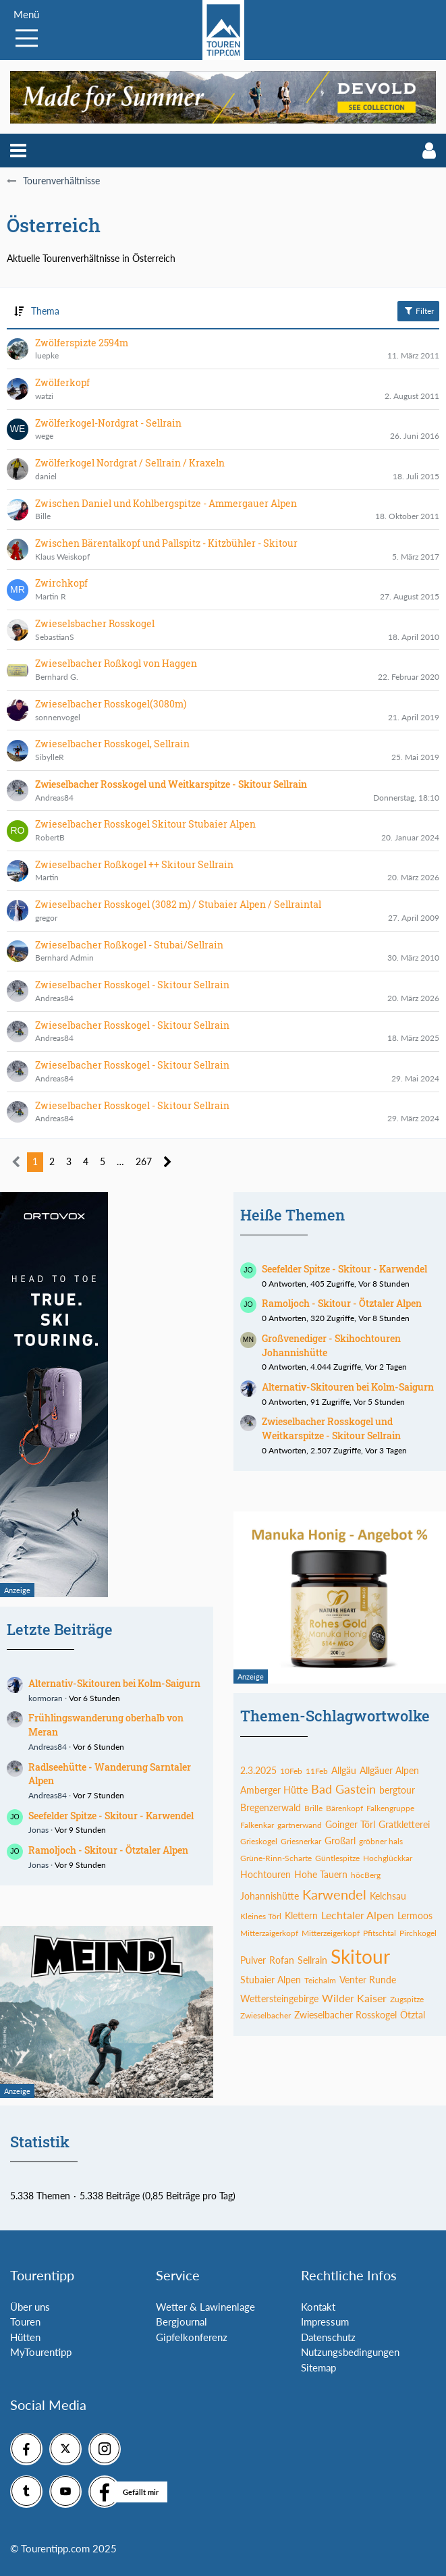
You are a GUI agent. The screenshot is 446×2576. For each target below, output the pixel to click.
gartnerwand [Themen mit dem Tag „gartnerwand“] (299, 1825)
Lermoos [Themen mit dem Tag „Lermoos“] (415, 1915)
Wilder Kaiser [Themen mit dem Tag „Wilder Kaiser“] (354, 1997)
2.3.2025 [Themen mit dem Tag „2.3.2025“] (258, 1770)
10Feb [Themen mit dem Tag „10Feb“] (291, 1771)
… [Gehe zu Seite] (120, 1161)
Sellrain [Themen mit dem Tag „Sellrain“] (312, 1960)
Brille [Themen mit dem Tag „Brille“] (313, 1808)
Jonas (38, 1830)
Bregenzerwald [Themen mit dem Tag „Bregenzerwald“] (270, 1807)
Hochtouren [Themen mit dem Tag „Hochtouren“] (265, 1874)
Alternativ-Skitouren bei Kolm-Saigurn (114, 1683)
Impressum (325, 2321)
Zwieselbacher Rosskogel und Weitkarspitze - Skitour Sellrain (331, 1428)
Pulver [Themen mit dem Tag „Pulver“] (253, 1960)
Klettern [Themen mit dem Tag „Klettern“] (301, 1915)
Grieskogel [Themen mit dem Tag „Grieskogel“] (258, 1841)
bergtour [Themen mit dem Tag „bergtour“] (397, 1790)
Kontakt (318, 2307)
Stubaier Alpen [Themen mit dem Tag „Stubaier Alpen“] (270, 1979)
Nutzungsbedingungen (350, 2352)
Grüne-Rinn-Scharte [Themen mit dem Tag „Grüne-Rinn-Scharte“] (276, 1858)
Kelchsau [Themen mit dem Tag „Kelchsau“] (388, 1896)
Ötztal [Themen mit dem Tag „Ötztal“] (412, 2014)
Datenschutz (328, 2337)
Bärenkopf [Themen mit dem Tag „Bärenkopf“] (344, 1808)
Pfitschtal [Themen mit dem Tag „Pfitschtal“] (379, 1933)
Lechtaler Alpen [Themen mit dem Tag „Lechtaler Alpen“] (357, 1914)
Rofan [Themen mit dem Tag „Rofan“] (281, 1960)
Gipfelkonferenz (191, 2337)
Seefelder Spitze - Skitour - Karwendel (111, 1815)
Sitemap (318, 2367)
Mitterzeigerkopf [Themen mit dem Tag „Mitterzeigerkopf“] (331, 1933)
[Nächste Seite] (167, 1162)
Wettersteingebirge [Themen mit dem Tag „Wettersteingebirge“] (279, 1998)
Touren (25, 2321)
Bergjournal (181, 2321)
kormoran (45, 1698)
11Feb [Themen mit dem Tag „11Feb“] (317, 1771)
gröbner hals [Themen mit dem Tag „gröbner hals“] (381, 1841)
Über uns (30, 2307)
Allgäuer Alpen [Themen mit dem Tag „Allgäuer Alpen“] (389, 1770)
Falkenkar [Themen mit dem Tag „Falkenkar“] (257, 1825)
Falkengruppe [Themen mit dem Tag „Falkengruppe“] (390, 1808)
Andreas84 (47, 1747)
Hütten (25, 2337)
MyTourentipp (41, 2352)
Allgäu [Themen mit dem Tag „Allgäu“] (343, 1770)
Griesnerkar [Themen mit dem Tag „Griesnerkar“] (301, 1841)
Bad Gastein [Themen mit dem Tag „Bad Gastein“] (343, 1788)
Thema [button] (45, 311)
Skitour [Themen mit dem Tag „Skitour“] (360, 1956)
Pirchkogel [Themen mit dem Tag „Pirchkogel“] (418, 1933)
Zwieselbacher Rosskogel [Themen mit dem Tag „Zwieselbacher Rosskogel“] (345, 2014)
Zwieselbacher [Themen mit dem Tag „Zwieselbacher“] (265, 2015)
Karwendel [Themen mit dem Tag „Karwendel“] (334, 1894)
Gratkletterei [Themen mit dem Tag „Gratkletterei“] (404, 1824)
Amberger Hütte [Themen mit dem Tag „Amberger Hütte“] (274, 1790)
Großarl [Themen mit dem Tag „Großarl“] (340, 1840)
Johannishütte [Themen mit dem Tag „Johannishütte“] (269, 1896)
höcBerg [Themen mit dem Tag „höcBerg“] (366, 1875)
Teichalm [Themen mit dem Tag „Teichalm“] (320, 1980)
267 (144, 1161)
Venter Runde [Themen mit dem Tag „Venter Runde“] (367, 1979)
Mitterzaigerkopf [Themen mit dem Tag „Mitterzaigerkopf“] (269, 1933)
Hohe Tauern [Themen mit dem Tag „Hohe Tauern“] (320, 1874)
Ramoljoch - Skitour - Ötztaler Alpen (108, 1850)
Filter (418, 310)
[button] (18, 150)
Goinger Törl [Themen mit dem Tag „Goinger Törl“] (350, 1824)
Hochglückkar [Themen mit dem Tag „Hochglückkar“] (387, 1858)
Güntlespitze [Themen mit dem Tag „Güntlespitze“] (337, 1858)
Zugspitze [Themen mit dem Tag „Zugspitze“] (407, 1999)
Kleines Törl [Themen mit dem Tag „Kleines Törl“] (260, 1916)
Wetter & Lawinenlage (205, 2307)
